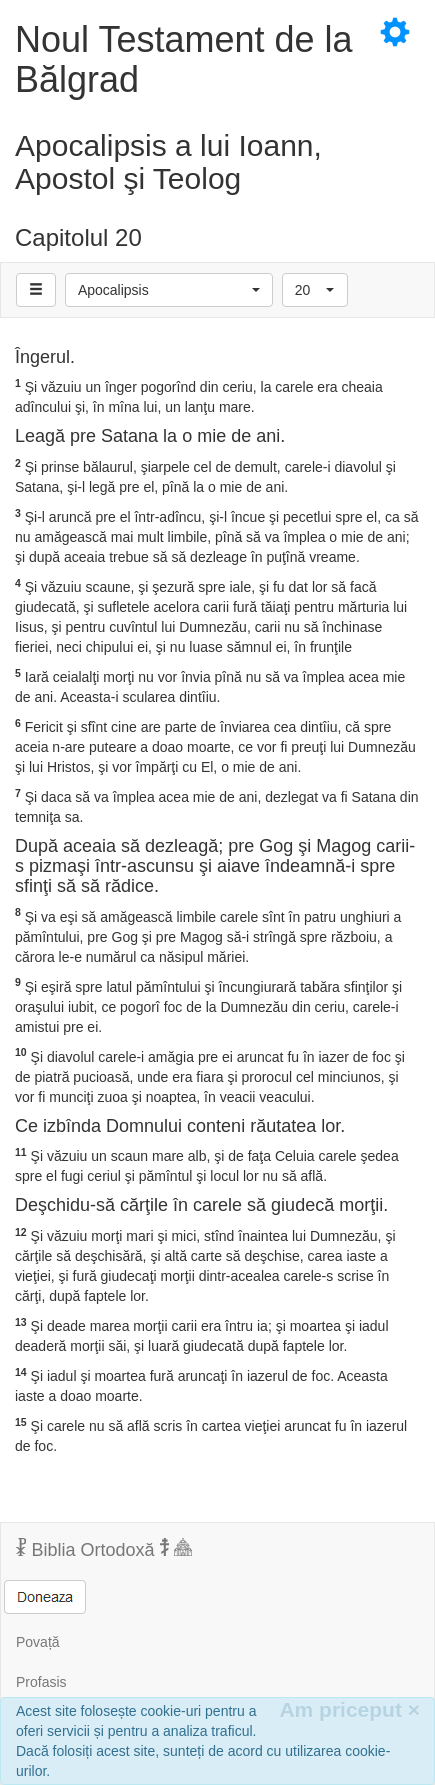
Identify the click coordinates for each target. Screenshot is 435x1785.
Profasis (41, 1682)
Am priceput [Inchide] (349, 1709)
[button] (169, 290)
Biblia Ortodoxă (104, 1549)
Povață (38, 1642)
